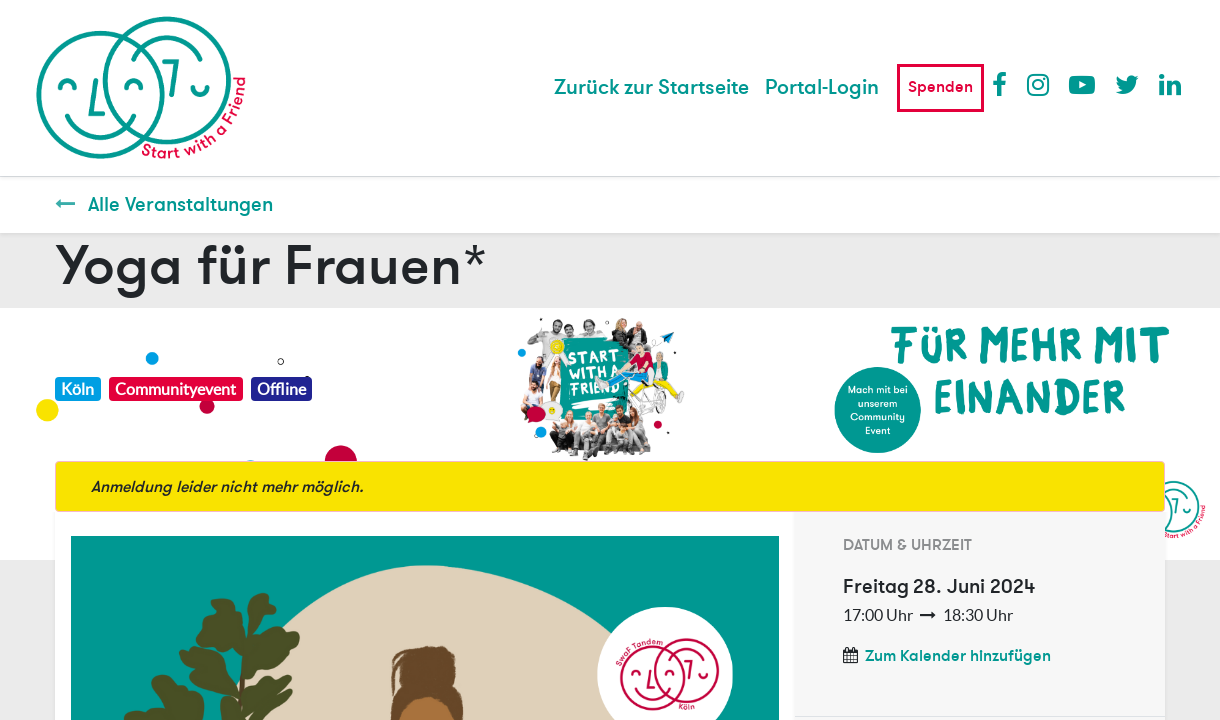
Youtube (1081, 84)
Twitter (1127, 84)
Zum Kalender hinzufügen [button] (958, 656)
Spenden (940, 87)
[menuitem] (651, 88)
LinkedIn (1171, 84)
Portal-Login (822, 87)
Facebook (1004, 84)
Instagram (1039, 84)
